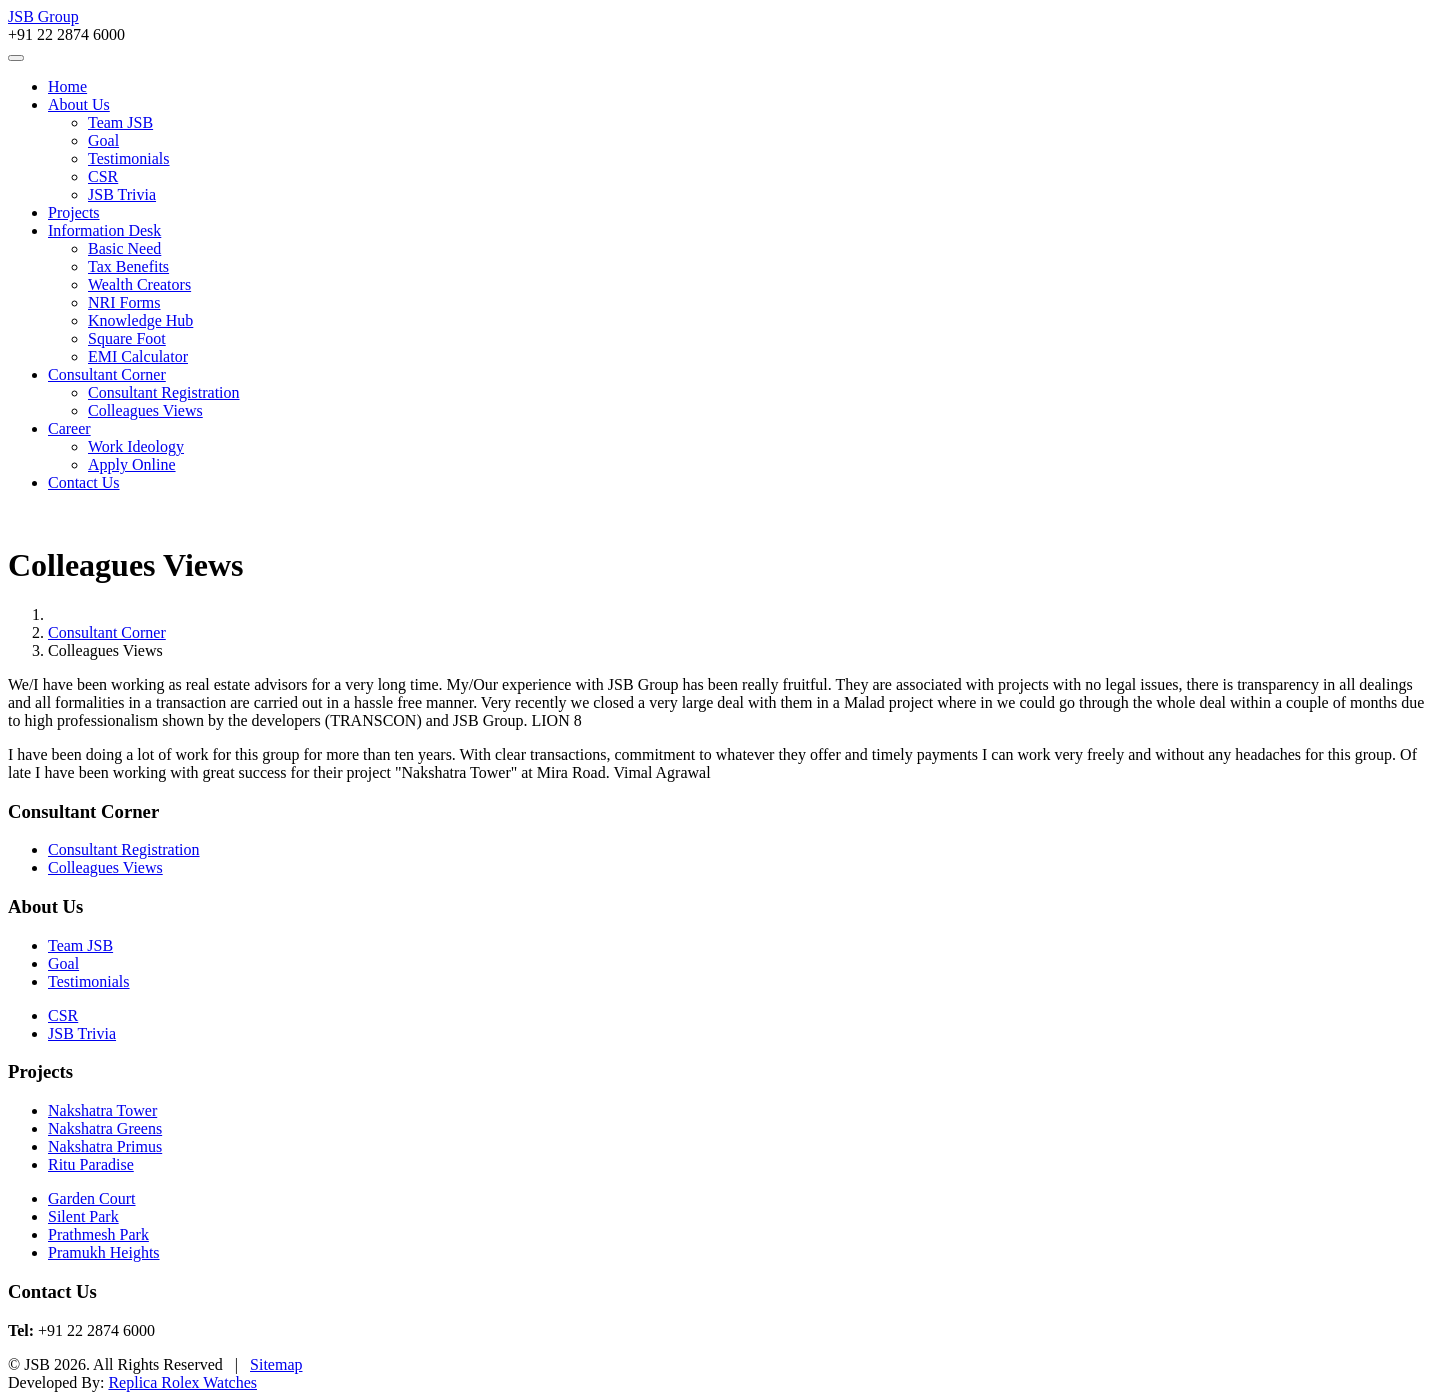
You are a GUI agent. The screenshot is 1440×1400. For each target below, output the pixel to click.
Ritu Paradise (91, 1164)
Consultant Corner (107, 374)
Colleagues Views (145, 410)
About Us (79, 104)
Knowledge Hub (140, 320)
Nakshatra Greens (105, 1128)
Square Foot (127, 338)
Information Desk (104, 230)
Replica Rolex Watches (182, 1382)
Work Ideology (136, 446)
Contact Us (84, 482)
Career (69, 428)
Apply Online (132, 464)
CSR (103, 176)
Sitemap (276, 1364)
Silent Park (83, 1216)
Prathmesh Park (98, 1234)
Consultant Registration (164, 392)
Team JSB (120, 122)
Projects (74, 212)
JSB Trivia (122, 194)
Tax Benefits (128, 266)
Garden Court (92, 1198)
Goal (103, 140)
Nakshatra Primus (105, 1146)
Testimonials (129, 158)
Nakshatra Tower (102, 1110)
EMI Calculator (138, 356)
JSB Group (43, 16)
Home (67, 86)
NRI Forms (124, 302)
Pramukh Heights (104, 1252)
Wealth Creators (139, 284)
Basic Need (124, 248)
